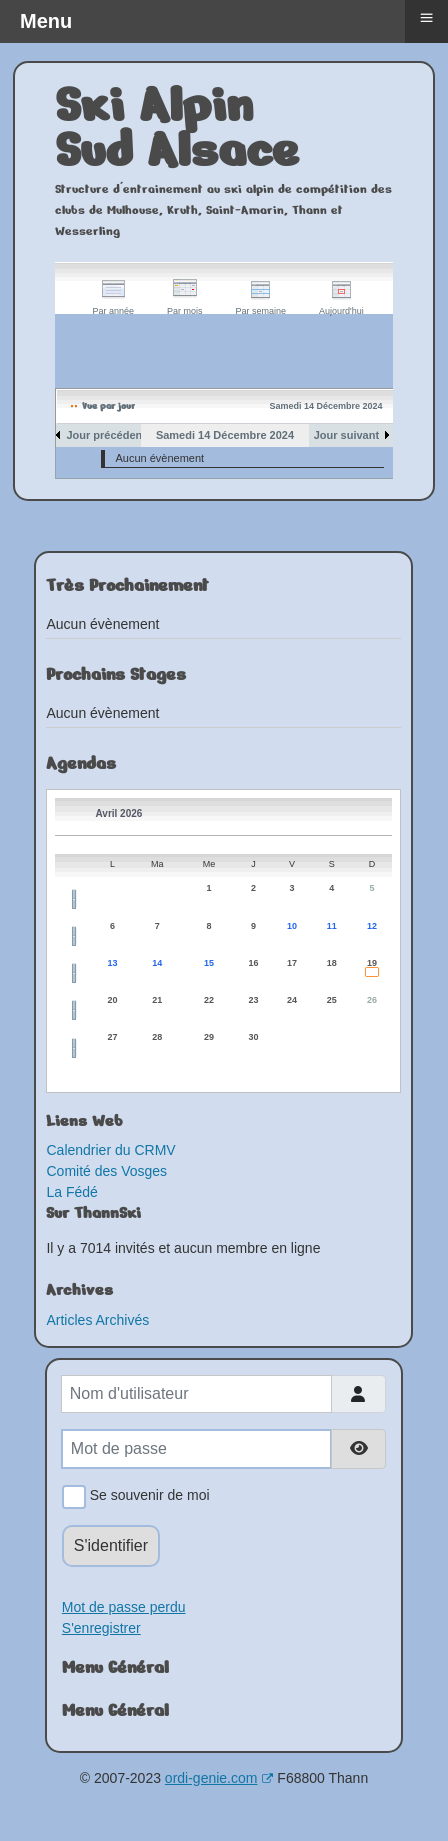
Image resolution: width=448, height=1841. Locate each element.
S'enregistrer (101, 1628)
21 (157, 1000)
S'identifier (111, 1545)
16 (253, 963)
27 (113, 1037)
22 (209, 1000)
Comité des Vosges (106, 1171)
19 (372, 963)
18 (332, 963)
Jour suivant (346, 435)
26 (372, 1000)
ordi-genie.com (219, 1778)
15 (209, 963)
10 (292, 926)
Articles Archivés (97, 1320)
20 (113, 1000)
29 (209, 1037)
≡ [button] (426, 17)
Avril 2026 (118, 813)
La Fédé (71, 1192)
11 (332, 926)
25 (332, 1000)
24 (292, 1000)
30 (253, 1037)
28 (157, 1037)
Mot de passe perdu (124, 1607)
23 (253, 1000)
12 (372, 926)
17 (292, 963)
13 (113, 963)
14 (157, 963)
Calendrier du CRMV (110, 1150)
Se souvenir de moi (146, 1497)
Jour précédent (105, 435)
